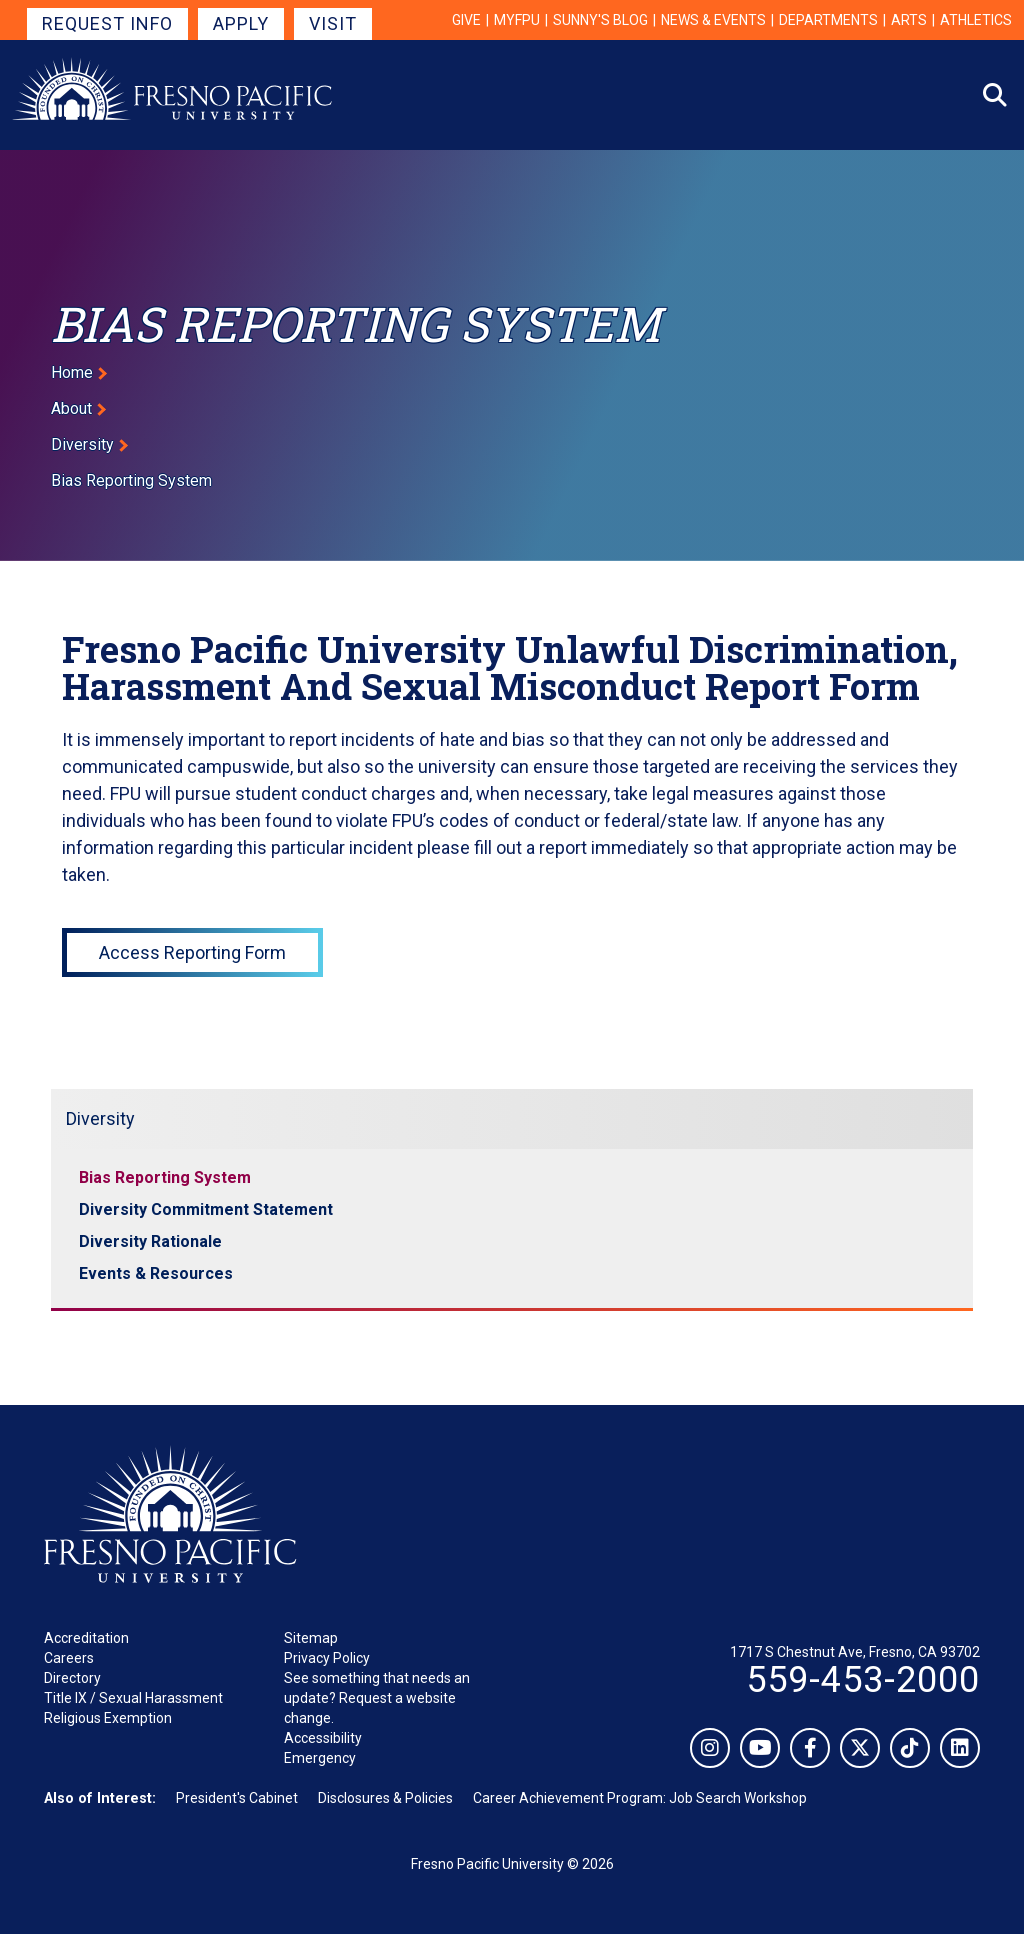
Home (72, 372)
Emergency (320, 1758)
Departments (828, 20)
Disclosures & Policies (385, 1798)
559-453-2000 (863, 1680)
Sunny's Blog (600, 20)
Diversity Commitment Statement (206, 1209)
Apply (241, 23)
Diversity (82, 444)
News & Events (713, 20)
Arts (909, 20)
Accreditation (86, 1638)
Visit (333, 23)
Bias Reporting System (165, 1177)
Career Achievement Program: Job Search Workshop (640, 1798)
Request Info (107, 23)
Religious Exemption (108, 1718)
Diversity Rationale (150, 1241)
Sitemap (311, 1638)
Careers (69, 1658)
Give (466, 20)
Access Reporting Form (192, 952)
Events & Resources (156, 1273)
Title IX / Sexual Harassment (133, 1698)
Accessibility (323, 1738)
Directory (72, 1678)
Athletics (976, 20)
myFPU (517, 20)
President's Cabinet (237, 1798)
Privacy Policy (327, 1658)
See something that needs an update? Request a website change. (377, 1698)
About (71, 408)
